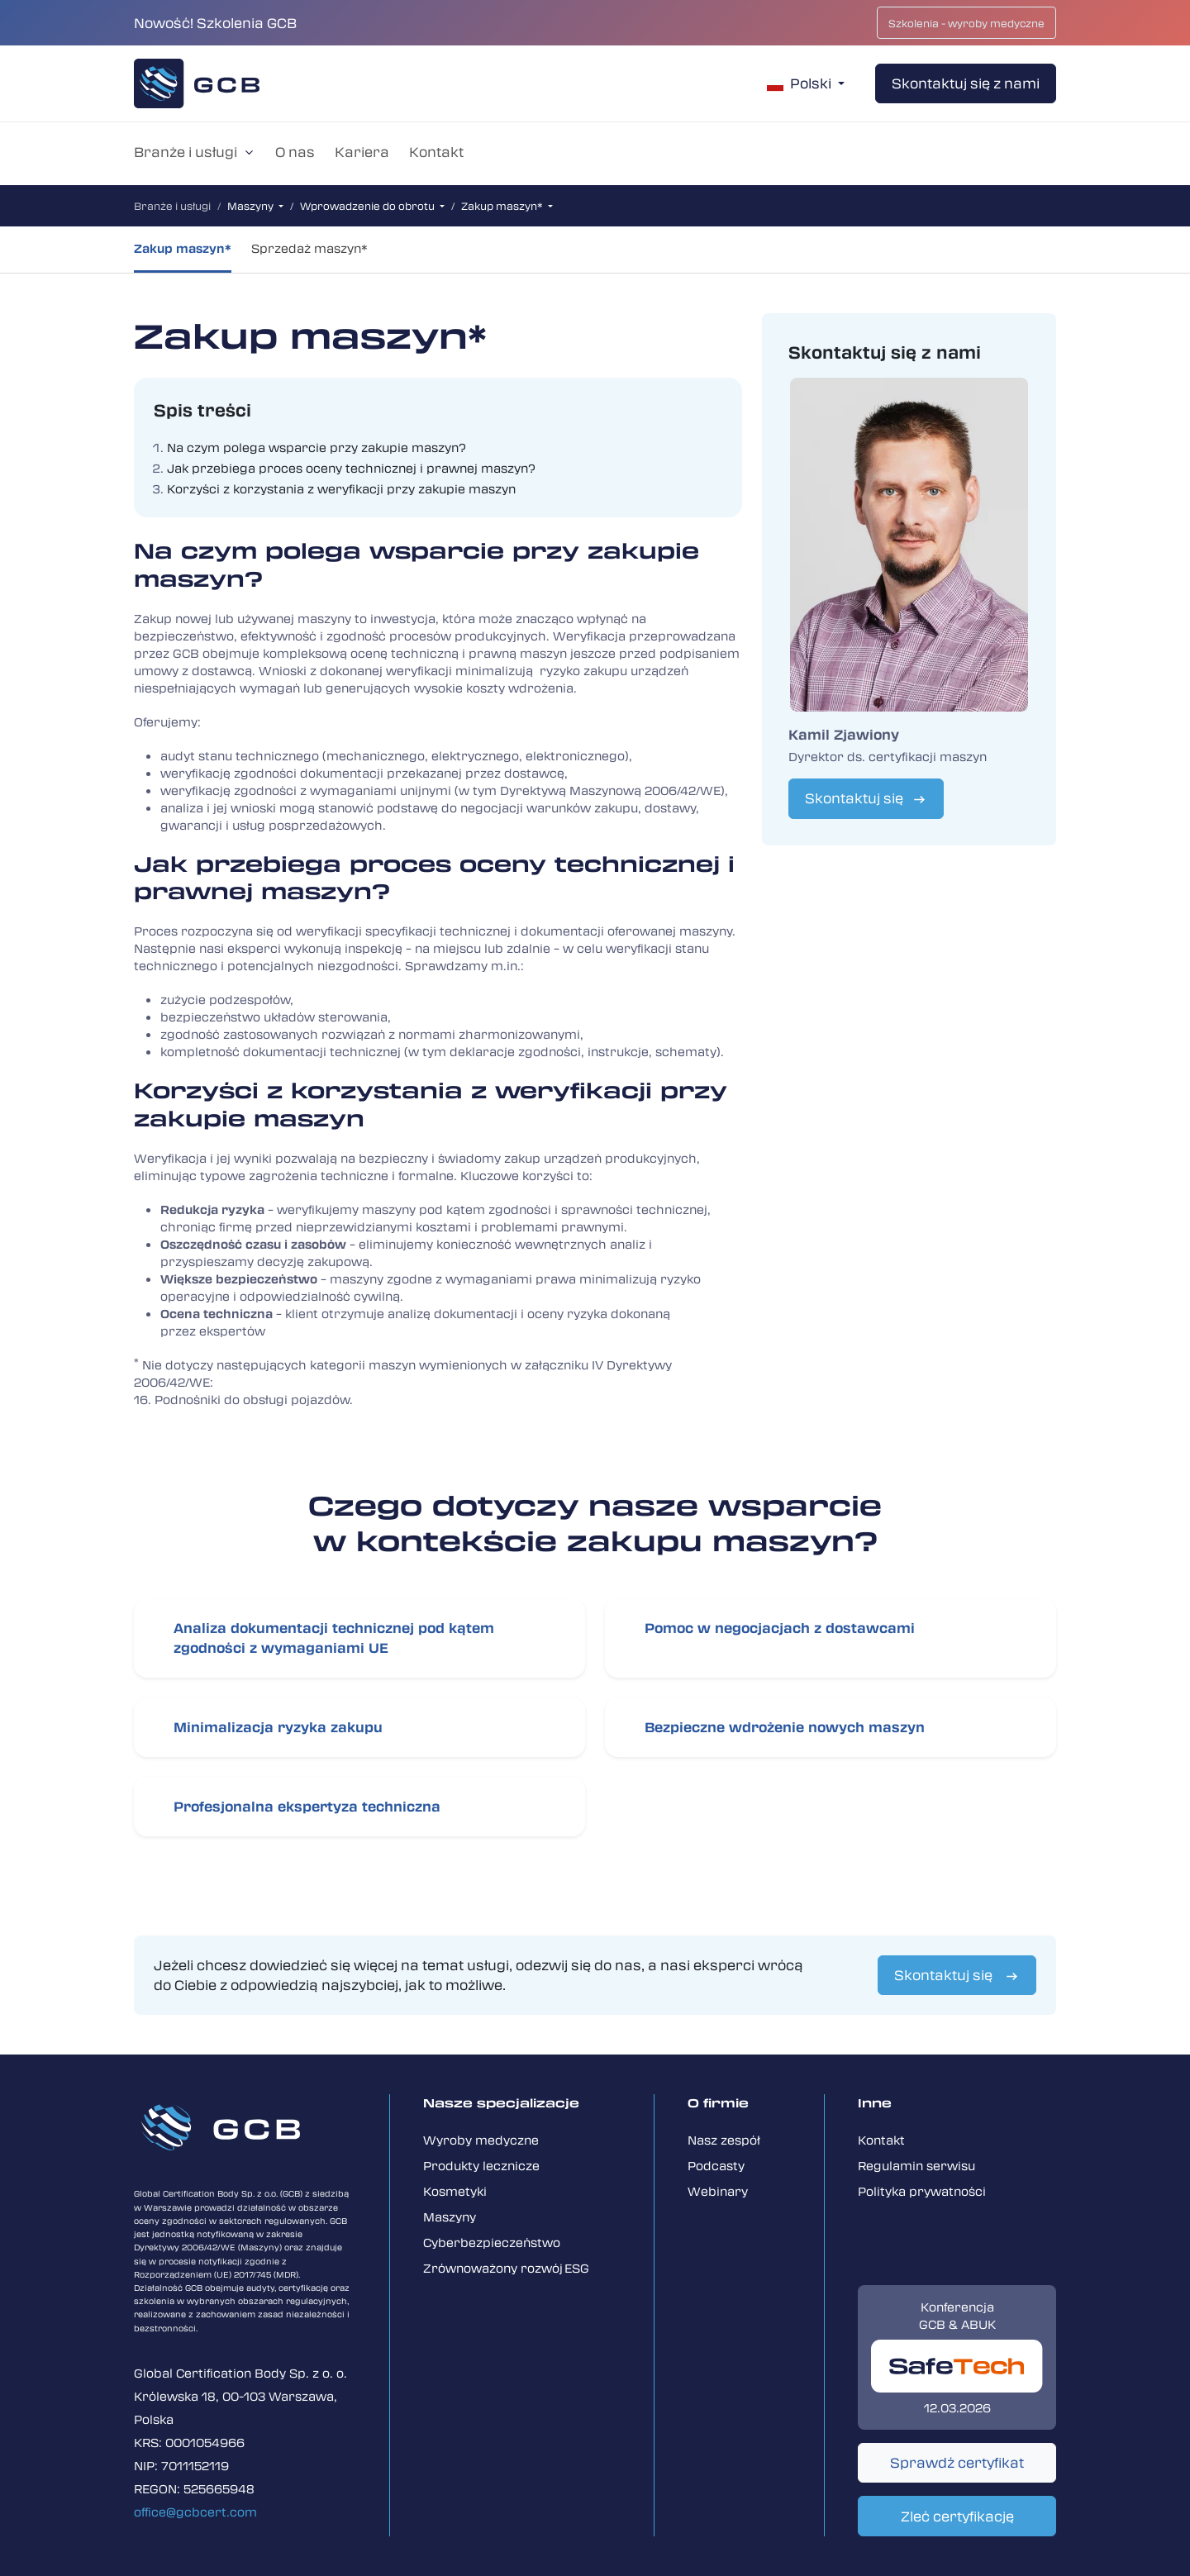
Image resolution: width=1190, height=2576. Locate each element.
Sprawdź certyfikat (957, 2462)
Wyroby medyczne (481, 2139)
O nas (295, 151)
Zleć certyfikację (957, 2516)
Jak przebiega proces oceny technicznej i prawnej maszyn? (351, 467)
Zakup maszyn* (503, 205)
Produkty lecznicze (481, 2165)
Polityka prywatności (922, 2191)
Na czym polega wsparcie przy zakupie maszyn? (316, 447)
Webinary (718, 2191)
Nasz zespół (724, 2139)
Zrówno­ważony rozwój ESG (506, 2267)
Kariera (362, 151)
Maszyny (251, 205)
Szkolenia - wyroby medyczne (966, 23)
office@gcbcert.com (195, 2511)
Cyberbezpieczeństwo (491, 2242)
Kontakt (436, 151)
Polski (801, 83)
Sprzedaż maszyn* (309, 248)
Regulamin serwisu (916, 2165)
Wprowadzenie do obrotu (368, 205)
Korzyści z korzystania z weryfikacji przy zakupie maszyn (341, 488)
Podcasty (716, 2165)
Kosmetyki (455, 2191)
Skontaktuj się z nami (966, 83)
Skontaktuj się (854, 797)
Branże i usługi (185, 151)
